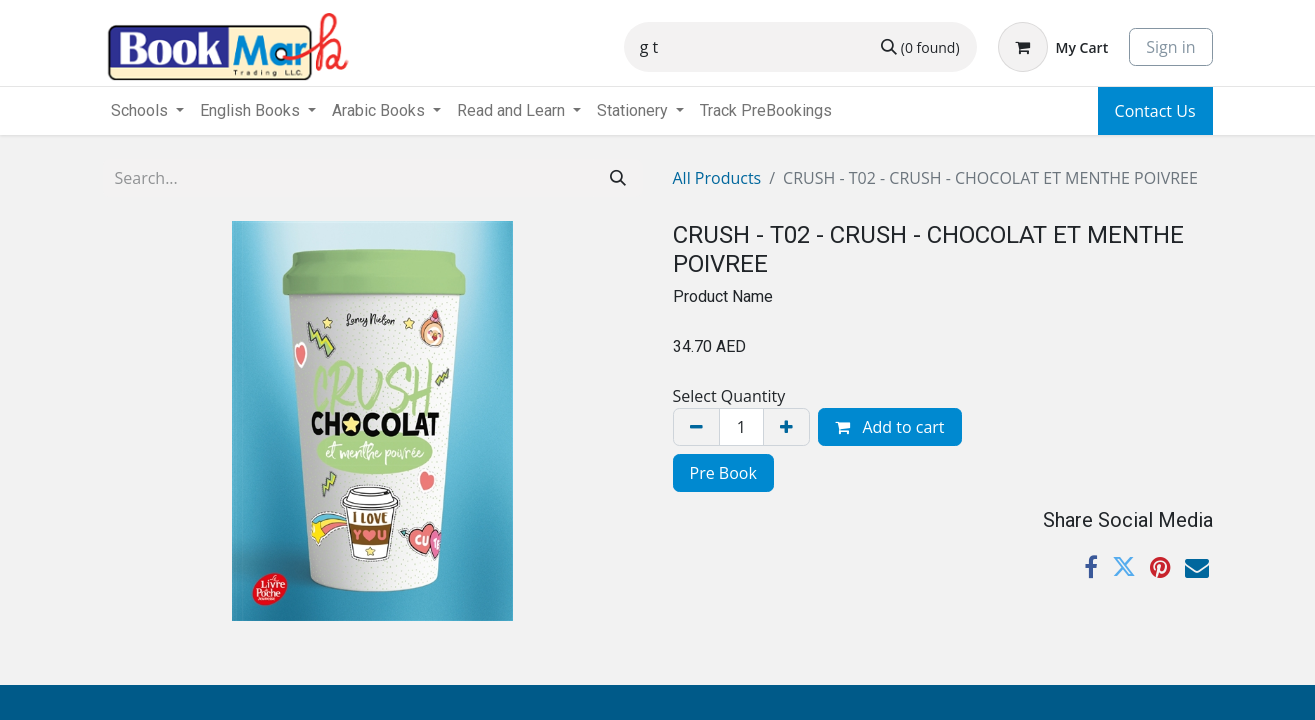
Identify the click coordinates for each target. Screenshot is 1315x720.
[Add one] (786, 427)
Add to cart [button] (889, 427)
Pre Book (723, 473)
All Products (717, 178)
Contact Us (1155, 111)
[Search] (920, 47)
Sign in (1170, 47)
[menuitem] (766, 111)
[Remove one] (696, 427)
